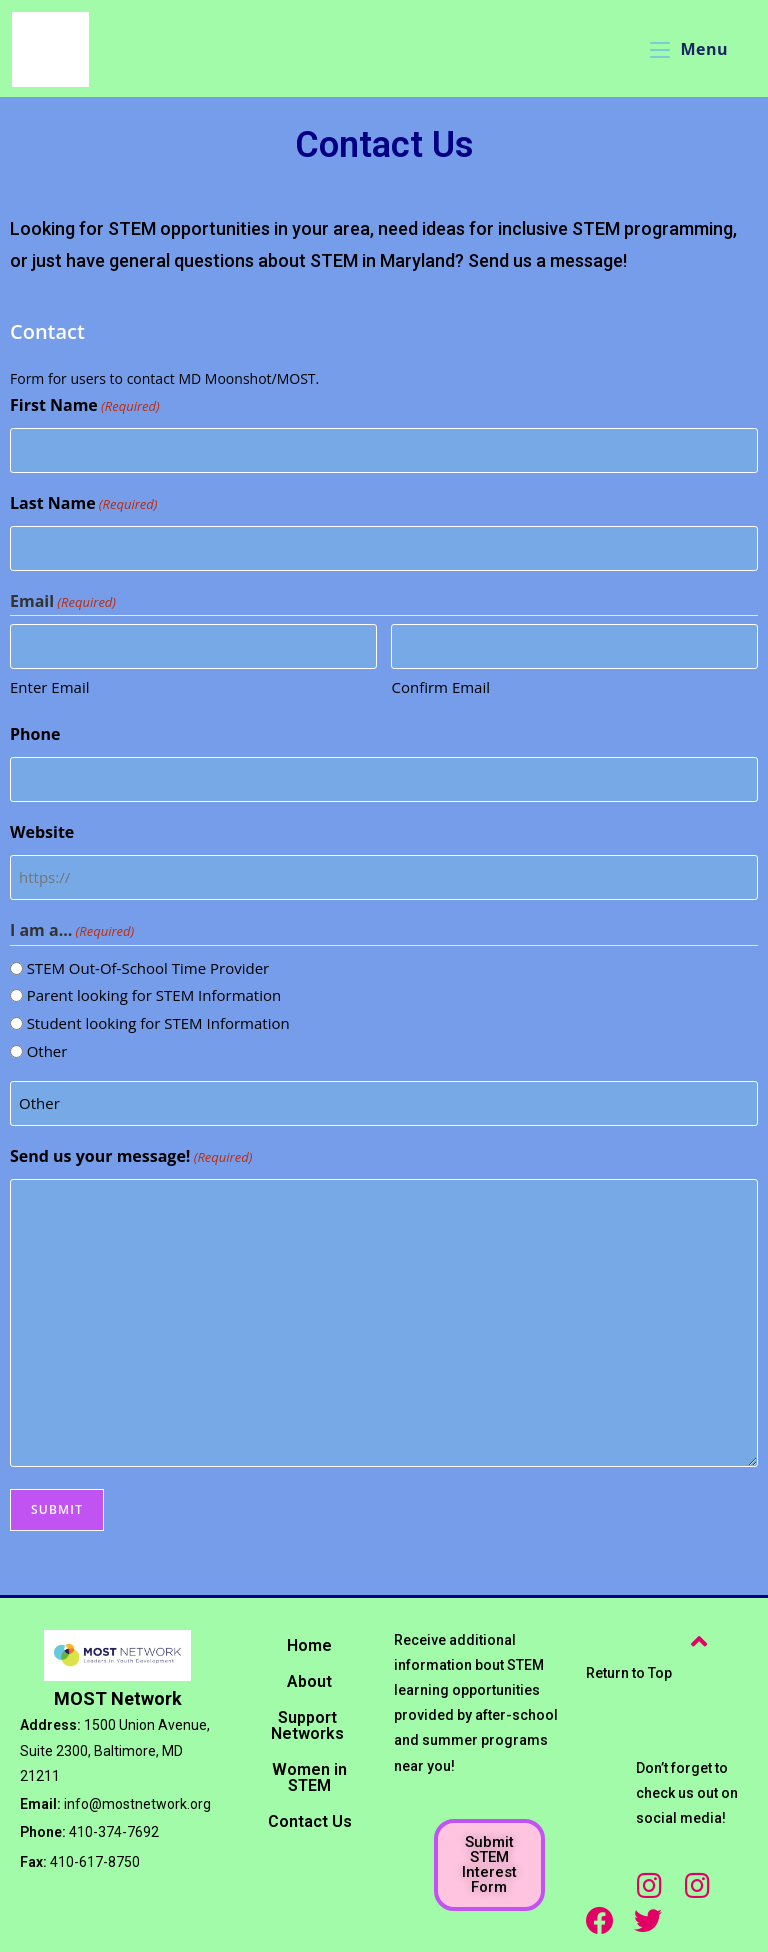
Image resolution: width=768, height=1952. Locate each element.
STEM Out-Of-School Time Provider (148, 968)
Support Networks (307, 1725)
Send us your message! (131, 1157)
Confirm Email (440, 687)
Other (47, 1051)
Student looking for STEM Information (158, 1023)
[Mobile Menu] (689, 49)
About (309, 1681)
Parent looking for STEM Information (154, 995)
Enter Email (49, 687)
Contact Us (310, 1821)
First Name (85, 406)
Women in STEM (309, 1777)
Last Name (84, 504)
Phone (35, 734)
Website (42, 832)
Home (309, 1645)
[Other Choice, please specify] (384, 1103)
